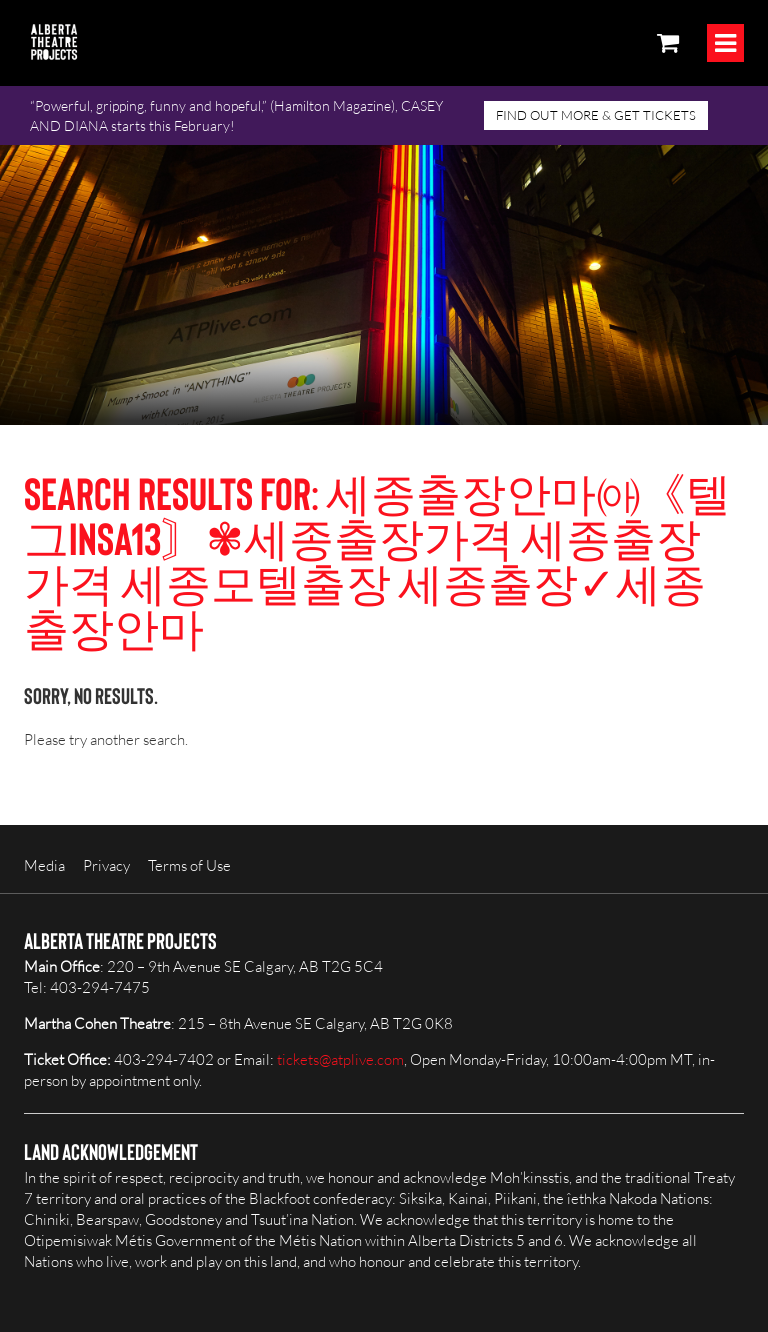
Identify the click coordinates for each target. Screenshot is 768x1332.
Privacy (106, 865)
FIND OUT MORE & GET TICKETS (596, 115)
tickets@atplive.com (340, 1059)
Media (44, 865)
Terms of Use (189, 865)
